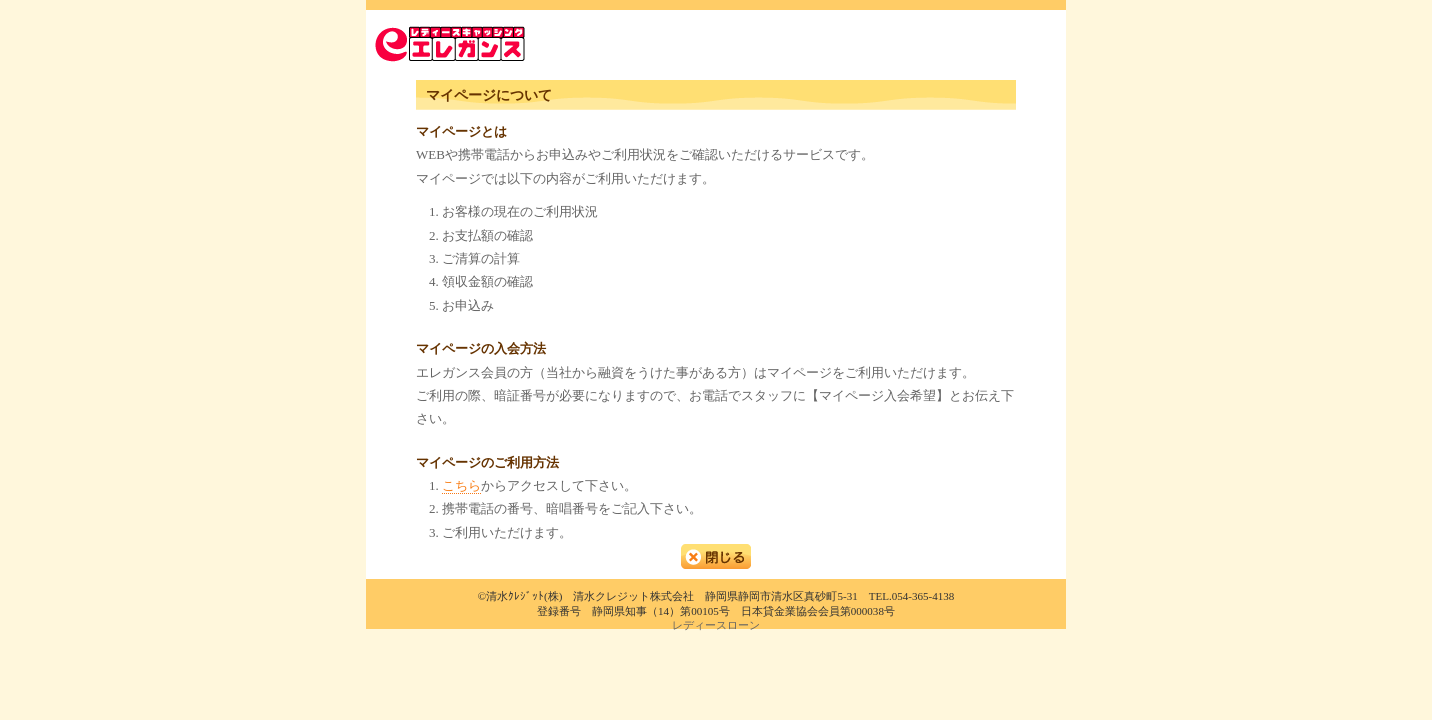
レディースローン (716, 625)
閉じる (716, 556)
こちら (461, 485)
